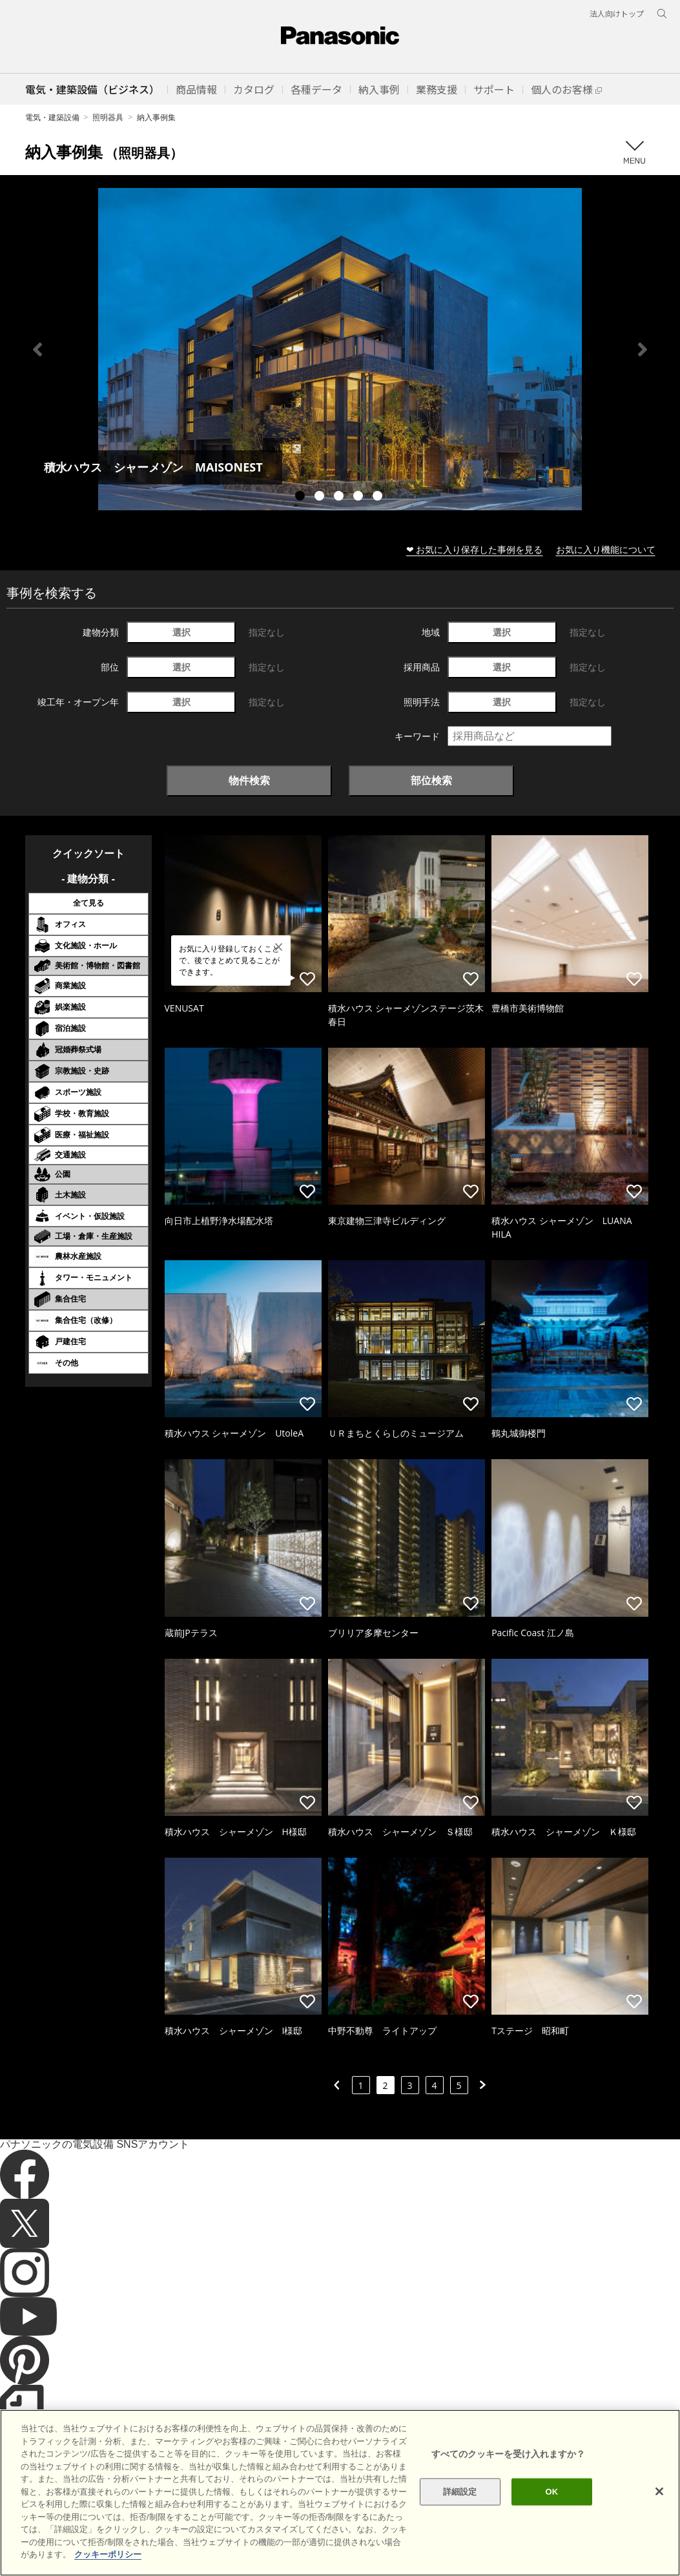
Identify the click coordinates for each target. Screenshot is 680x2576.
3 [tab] (340, 497)
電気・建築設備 (52, 117)
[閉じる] (659, 2514)
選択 (181, 632)
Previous (37, 349)
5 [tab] (379, 497)
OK (552, 2514)
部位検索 (431, 780)
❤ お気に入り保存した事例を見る (474, 549)
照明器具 (107, 117)
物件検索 (249, 780)
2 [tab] (320, 497)
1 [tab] (301, 497)
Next (642, 349)
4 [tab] (359, 497)
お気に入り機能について (605, 549)
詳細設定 (460, 2514)
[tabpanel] (340, 349)
